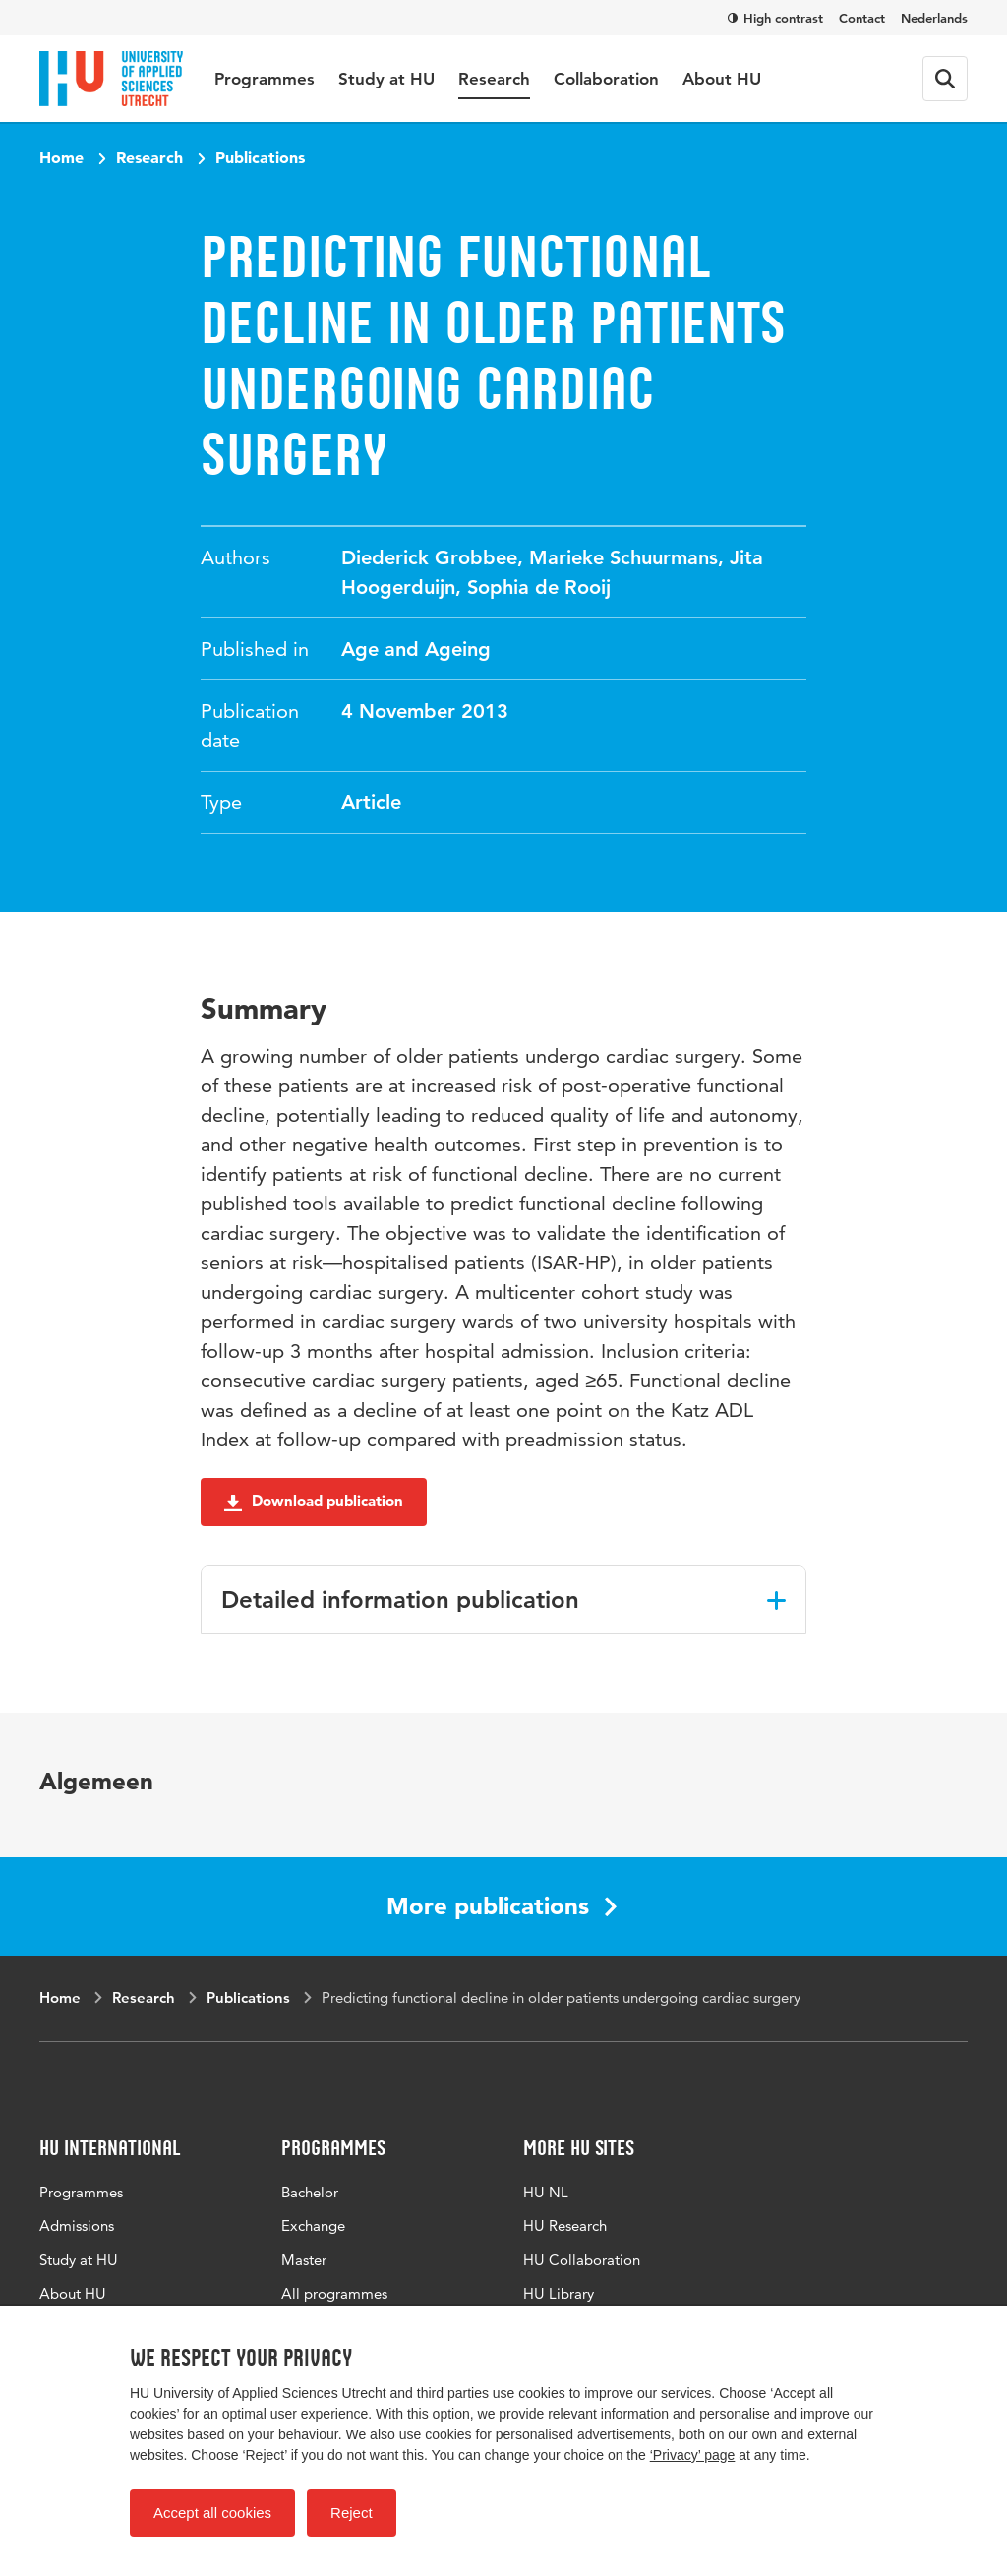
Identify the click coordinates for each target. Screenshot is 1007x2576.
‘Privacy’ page (693, 2455)
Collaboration (606, 78)
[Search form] (945, 78)
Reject (351, 2512)
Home (61, 157)
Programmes (264, 78)
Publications (260, 157)
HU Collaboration (581, 2260)
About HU (721, 78)
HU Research (565, 2225)
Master (303, 2260)
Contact (862, 18)
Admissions (76, 2225)
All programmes (334, 2293)
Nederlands (934, 18)
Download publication (313, 1501)
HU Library (558, 2293)
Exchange (313, 2225)
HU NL (545, 2192)
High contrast (775, 18)
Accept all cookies (212, 2512)
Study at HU (386, 78)
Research (494, 78)
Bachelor (309, 2192)
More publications (501, 1906)
